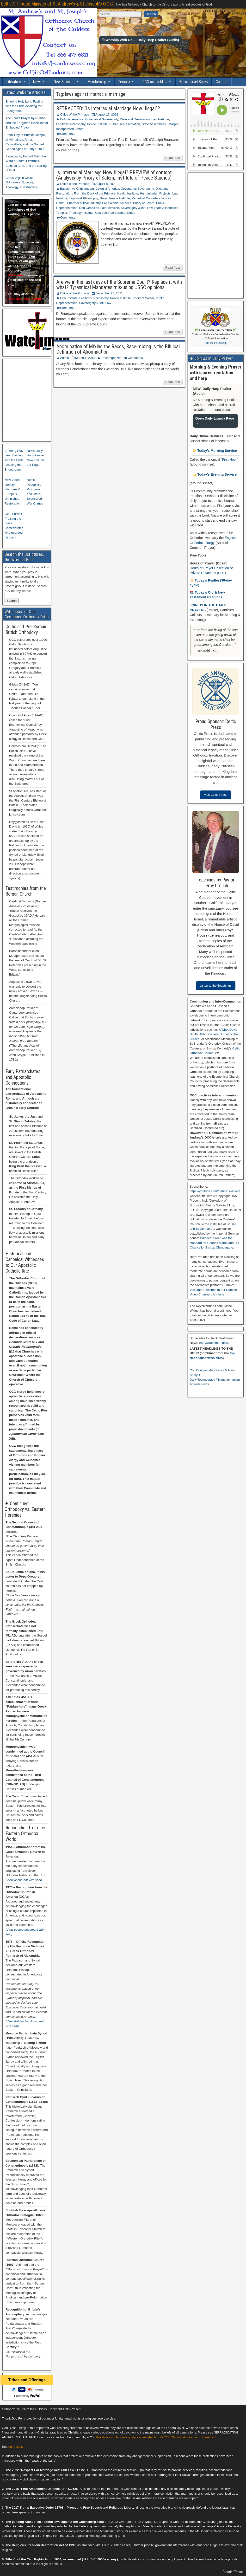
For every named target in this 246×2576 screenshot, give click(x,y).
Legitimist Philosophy (70, 124)
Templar (124, 81)
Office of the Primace (74, 114)
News (37, 81)
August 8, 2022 (105, 184)
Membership (96, 81)
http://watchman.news (214, 1343)
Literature (13, 81)
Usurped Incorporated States (115, 212)
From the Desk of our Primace (95, 193)
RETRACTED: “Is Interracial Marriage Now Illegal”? (108, 108)
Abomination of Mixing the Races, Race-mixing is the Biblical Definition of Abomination (118, 349)
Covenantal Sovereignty (101, 119)
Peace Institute (97, 124)
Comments (67, 134)
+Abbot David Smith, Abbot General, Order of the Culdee (214, 1034)
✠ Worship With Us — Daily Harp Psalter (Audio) (140, 40)
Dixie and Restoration (135, 119)
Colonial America (72, 119)
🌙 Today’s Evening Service (214, 474)
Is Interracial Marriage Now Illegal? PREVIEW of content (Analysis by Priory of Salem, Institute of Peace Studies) (114, 175)
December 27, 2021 (109, 293)
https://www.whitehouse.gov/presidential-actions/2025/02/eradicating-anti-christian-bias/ (154, 2437)
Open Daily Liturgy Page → (214, 420)
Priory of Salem (143, 203)
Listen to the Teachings (216, 985)
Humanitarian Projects (155, 193)
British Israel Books (193, 81)
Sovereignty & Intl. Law (137, 208)
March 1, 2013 (85, 358)
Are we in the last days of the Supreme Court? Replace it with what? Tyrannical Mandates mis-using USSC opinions (119, 284)
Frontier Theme (233, 2572)
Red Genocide (89, 208)
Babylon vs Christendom (77, 188)
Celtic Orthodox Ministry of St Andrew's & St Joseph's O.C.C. (57, 4)
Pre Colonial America (116, 203)
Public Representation (125, 124)
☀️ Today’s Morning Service (214, 451)
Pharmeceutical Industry (83, 203)
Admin (64, 358)
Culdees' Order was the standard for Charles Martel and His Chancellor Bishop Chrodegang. (214, 1242)
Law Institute (160, 119)
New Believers (64, 81)
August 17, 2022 (106, 114)
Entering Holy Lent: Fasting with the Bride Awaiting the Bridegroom (24, 106)
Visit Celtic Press (215, 794)
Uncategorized (111, 358)
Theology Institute (81, 212)
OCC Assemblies (154, 81)
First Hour (229, 459)
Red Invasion (110, 208)
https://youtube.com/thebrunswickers (215, 1191)
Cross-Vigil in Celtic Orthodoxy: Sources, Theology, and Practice (21, 182)
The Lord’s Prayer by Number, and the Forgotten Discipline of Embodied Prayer (27, 122)
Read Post (172, 158)
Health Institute (127, 193)
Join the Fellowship (216, 342)
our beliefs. (16, 2446)
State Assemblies (154, 124)
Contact (222, 81)
